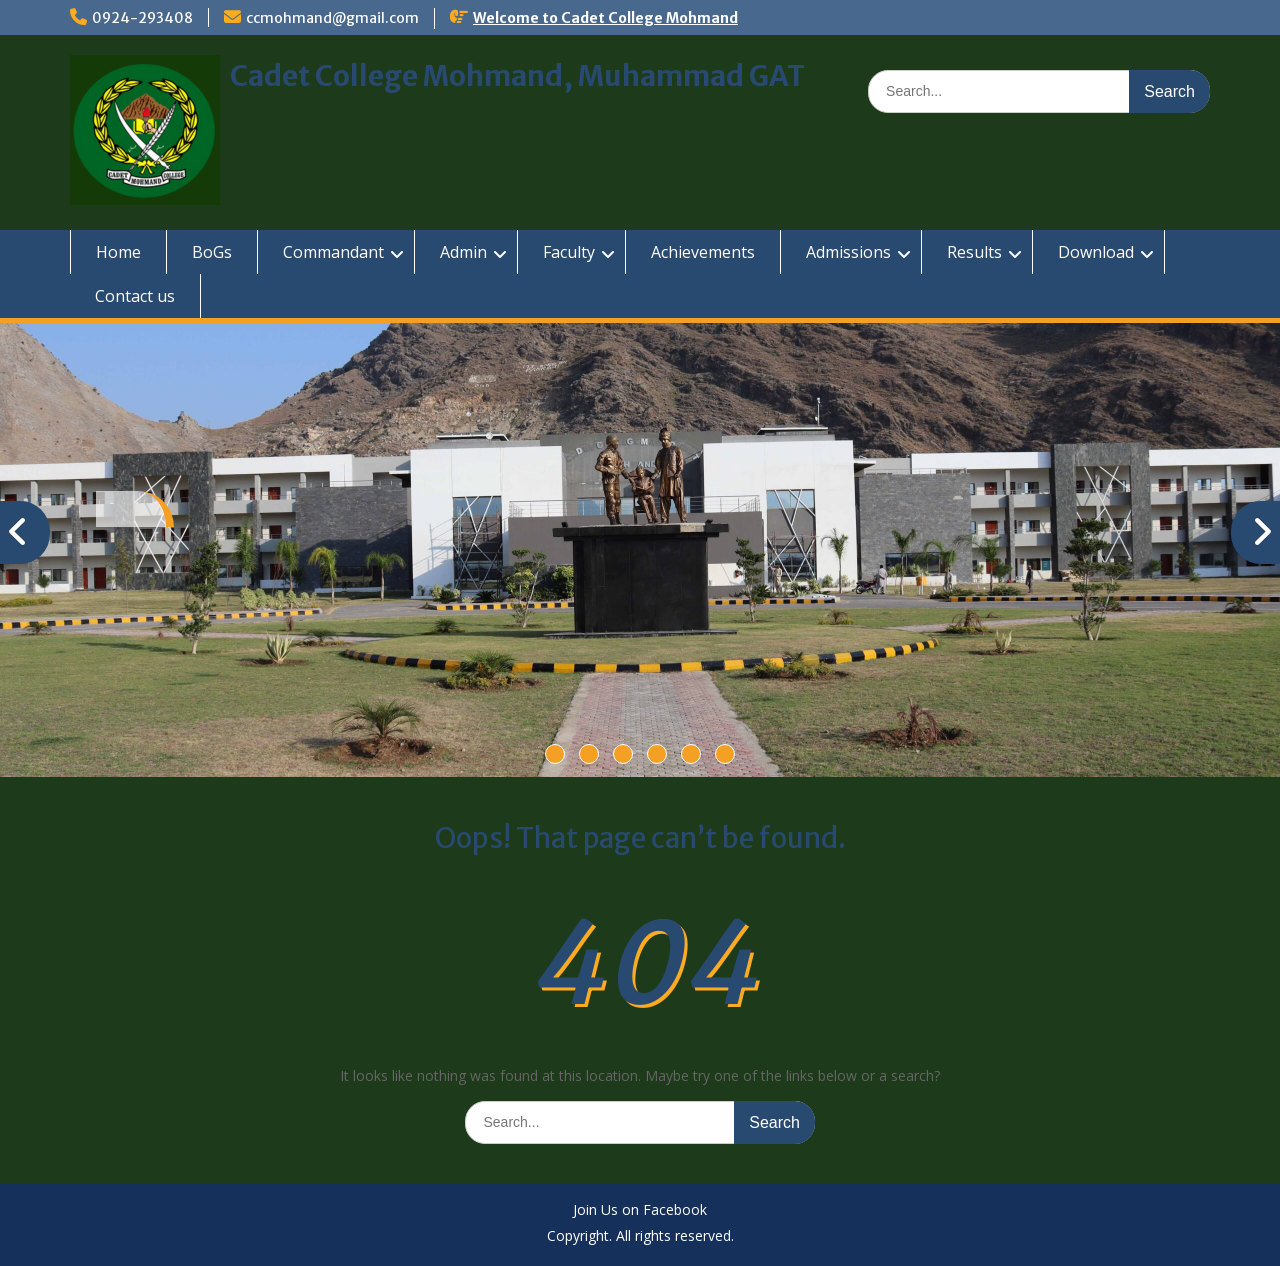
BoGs (212, 252)
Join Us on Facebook (640, 1210)
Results (974, 252)
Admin (463, 252)
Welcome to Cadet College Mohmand (605, 18)
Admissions (848, 252)
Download (1096, 252)
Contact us (135, 296)
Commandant (333, 252)
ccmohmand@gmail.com (332, 18)
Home (118, 252)
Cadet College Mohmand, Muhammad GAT (517, 76)
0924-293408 (142, 18)
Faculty (569, 252)
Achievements (703, 252)
